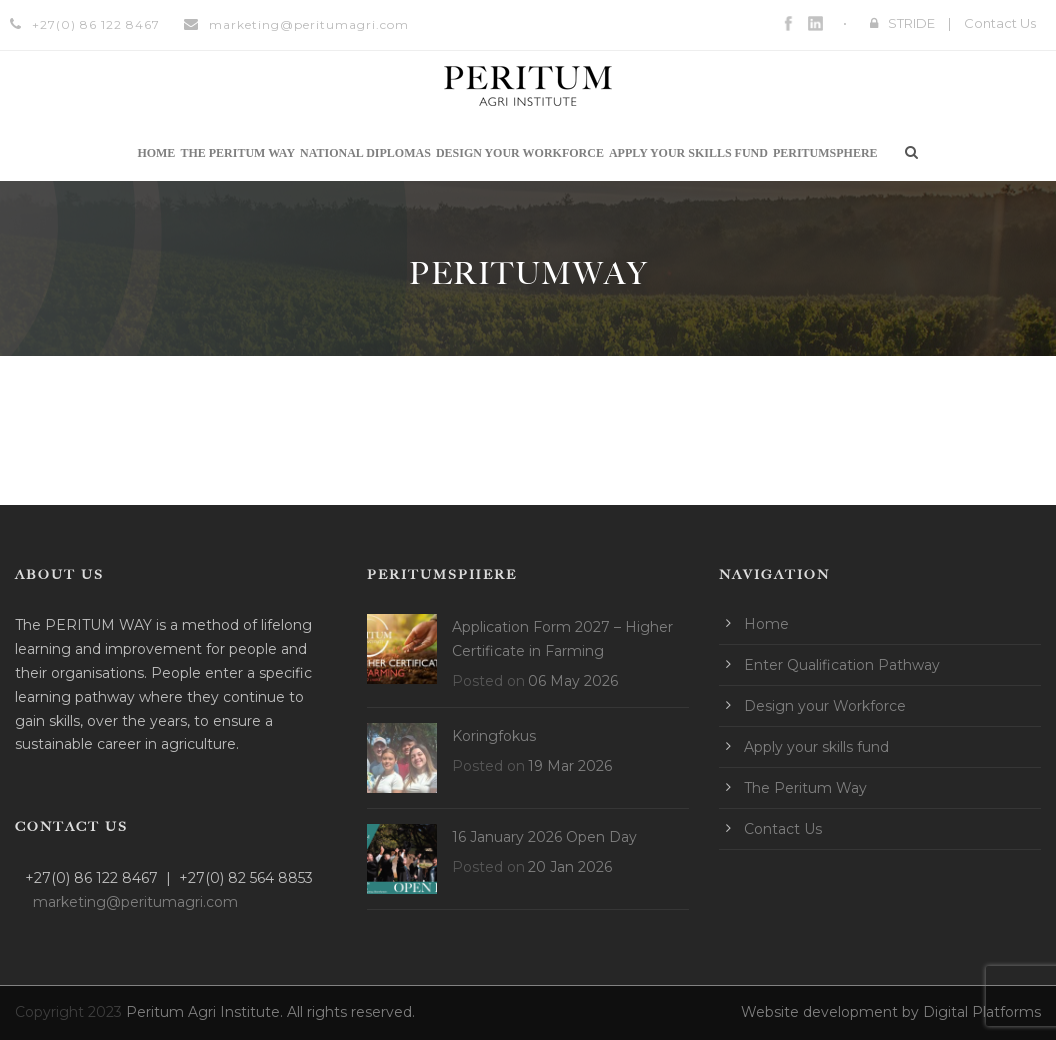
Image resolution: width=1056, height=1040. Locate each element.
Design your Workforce (520, 153)
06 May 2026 (573, 681)
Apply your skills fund (688, 153)
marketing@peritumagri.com (309, 24)
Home (156, 153)
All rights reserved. (351, 1012)
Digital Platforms (982, 1012)
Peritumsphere (825, 153)
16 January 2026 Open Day (544, 837)
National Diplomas (365, 153)
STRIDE (911, 23)
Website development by (832, 1012)
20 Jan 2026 (570, 867)
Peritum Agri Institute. (206, 1012)
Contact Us (1000, 23)
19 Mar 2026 (570, 766)
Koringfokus (494, 736)
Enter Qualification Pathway (842, 665)
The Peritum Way (237, 153)
